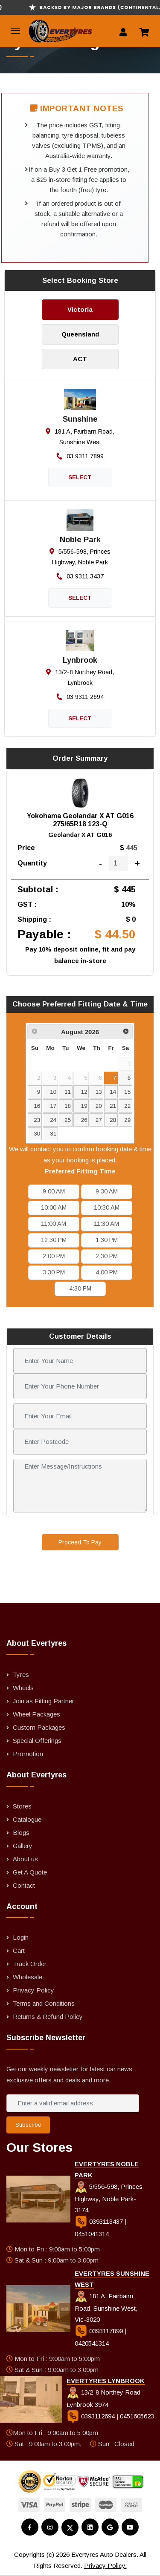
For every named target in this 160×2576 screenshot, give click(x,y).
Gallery (22, 1845)
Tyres (21, 1674)
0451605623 (137, 2416)
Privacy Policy (33, 1990)
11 (67, 1092)
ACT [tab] (80, 358)
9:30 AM (107, 1191)
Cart (19, 1950)
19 (84, 1106)
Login (21, 1937)
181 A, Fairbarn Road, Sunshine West (80, 437)
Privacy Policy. (105, 2565)
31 (53, 1133)
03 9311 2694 (80, 696)
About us (25, 1859)
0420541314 (92, 2343)
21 (113, 1106)
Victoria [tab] (80, 309)
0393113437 (100, 2221)
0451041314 (92, 2233)
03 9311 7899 (80, 456)
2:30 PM (107, 1256)
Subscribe (28, 2125)
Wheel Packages (36, 1714)
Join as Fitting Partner (43, 1701)
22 (127, 1106)
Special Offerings (37, 1740)
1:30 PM (107, 1239)
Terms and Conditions (44, 2003)
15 (127, 1092)
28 (113, 1120)
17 (53, 1106)
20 (99, 1106)
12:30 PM (54, 1239)
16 (37, 1106)
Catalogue (27, 1819)
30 (37, 1133)
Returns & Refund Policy (48, 2016)
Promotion (28, 1753)
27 (99, 1120)
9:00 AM (54, 1191)
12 (84, 1092)
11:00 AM (53, 1223)
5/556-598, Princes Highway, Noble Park (80, 557)
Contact (24, 1885)
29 (127, 1120)
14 (113, 1092)
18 (67, 1106)
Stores (22, 1806)
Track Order (30, 1963)
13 (99, 1092)
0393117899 (100, 2330)
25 (67, 1120)
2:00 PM (54, 1256)
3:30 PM (54, 1272)
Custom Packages (39, 1727)
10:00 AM (54, 1207)
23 (37, 1120)
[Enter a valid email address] (72, 2103)
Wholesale (27, 1977)
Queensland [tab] (80, 334)
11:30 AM (106, 1223)
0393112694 (91, 2416)
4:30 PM (80, 1288)
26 (84, 1120)
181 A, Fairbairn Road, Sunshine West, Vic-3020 (106, 2307)
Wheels (23, 1687)
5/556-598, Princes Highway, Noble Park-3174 (109, 2198)
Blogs (21, 1832)
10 (53, 1092)
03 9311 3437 (80, 576)
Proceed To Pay (80, 1542)
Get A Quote (30, 1872)
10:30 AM (106, 1207)
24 (53, 1120)
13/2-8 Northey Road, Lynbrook (80, 677)
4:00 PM (107, 1272)
